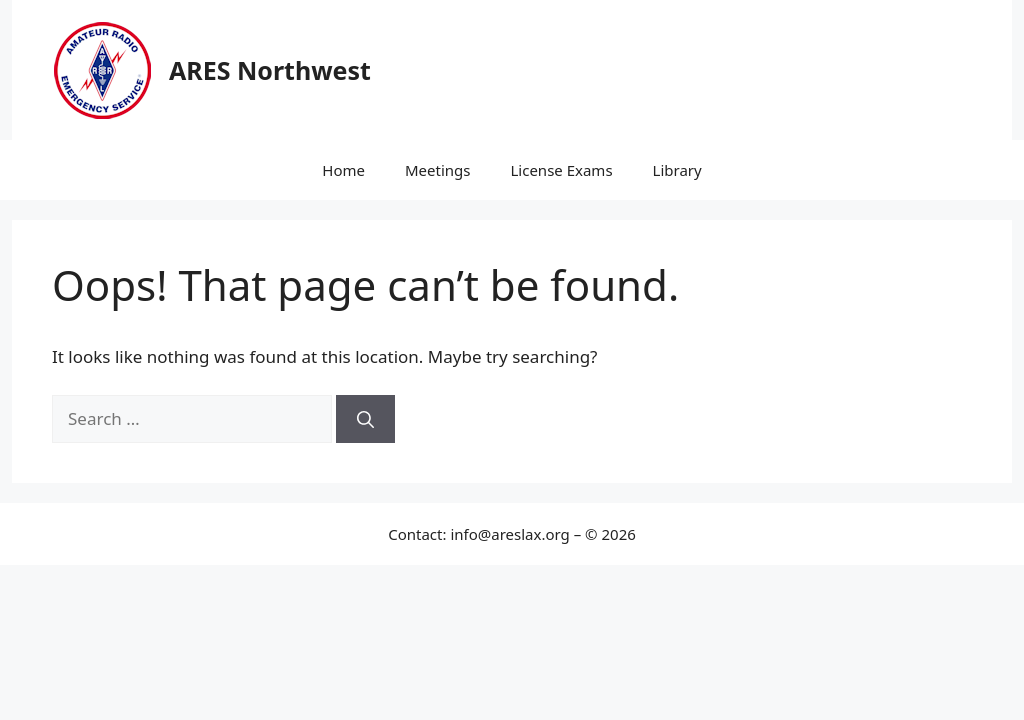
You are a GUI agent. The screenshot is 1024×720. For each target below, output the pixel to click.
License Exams (561, 170)
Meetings (438, 170)
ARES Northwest (270, 70)
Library (677, 170)
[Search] (365, 419)
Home (343, 170)
